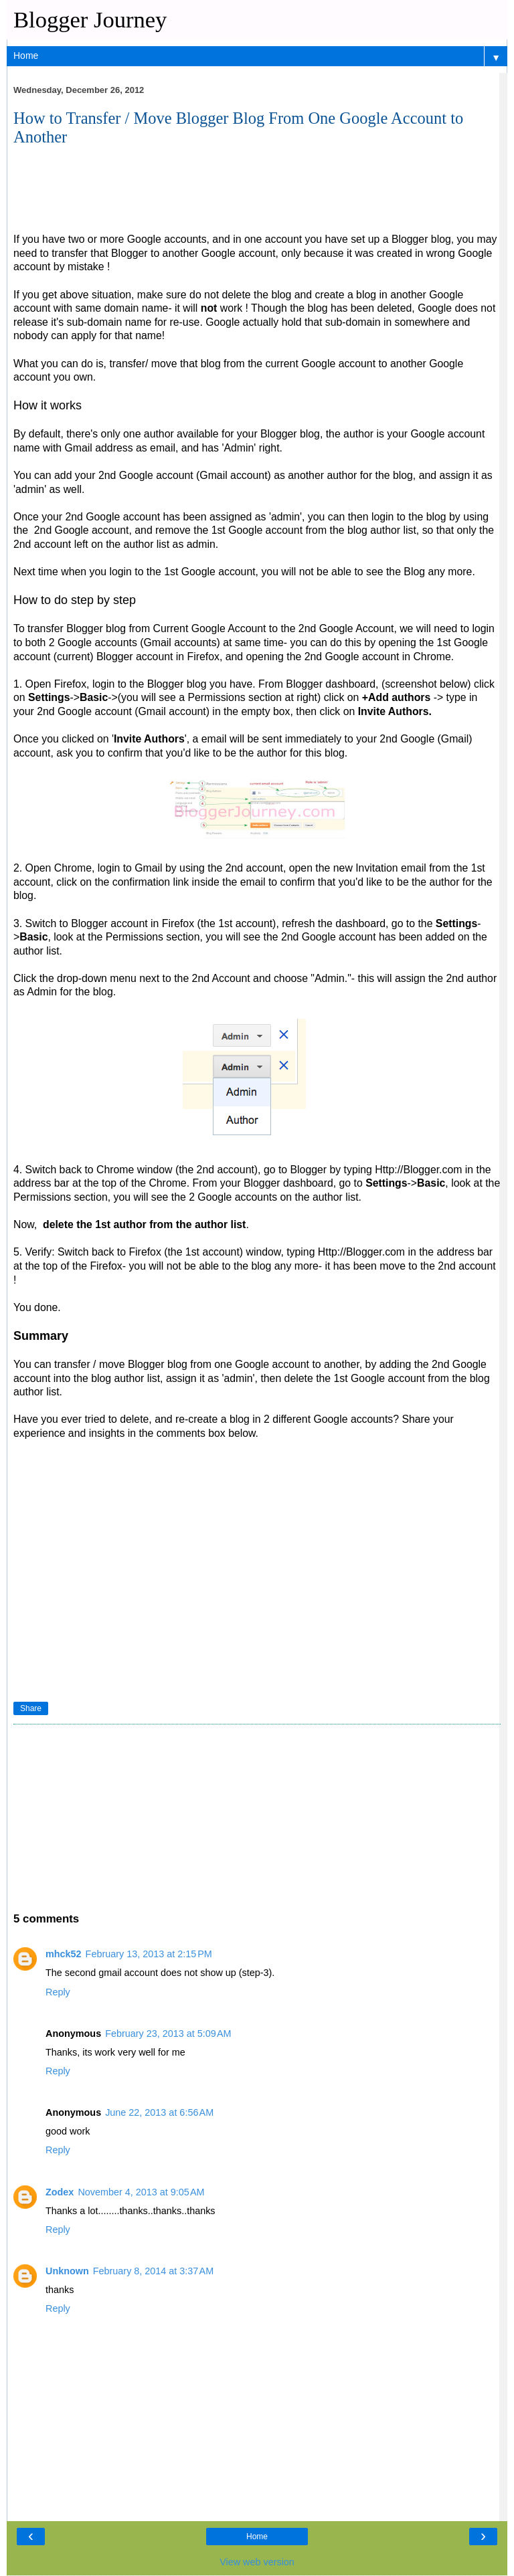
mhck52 (64, 1954)
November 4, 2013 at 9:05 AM (141, 2192)
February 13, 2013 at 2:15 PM (149, 1954)
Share (30, 1708)
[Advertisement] (114, 196)
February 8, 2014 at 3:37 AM (153, 2271)
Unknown (67, 2271)
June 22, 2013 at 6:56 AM (159, 2112)
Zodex (60, 2192)
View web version (257, 2562)
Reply (58, 1992)
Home (257, 2536)
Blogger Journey (90, 19)
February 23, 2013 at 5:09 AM (168, 2033)
